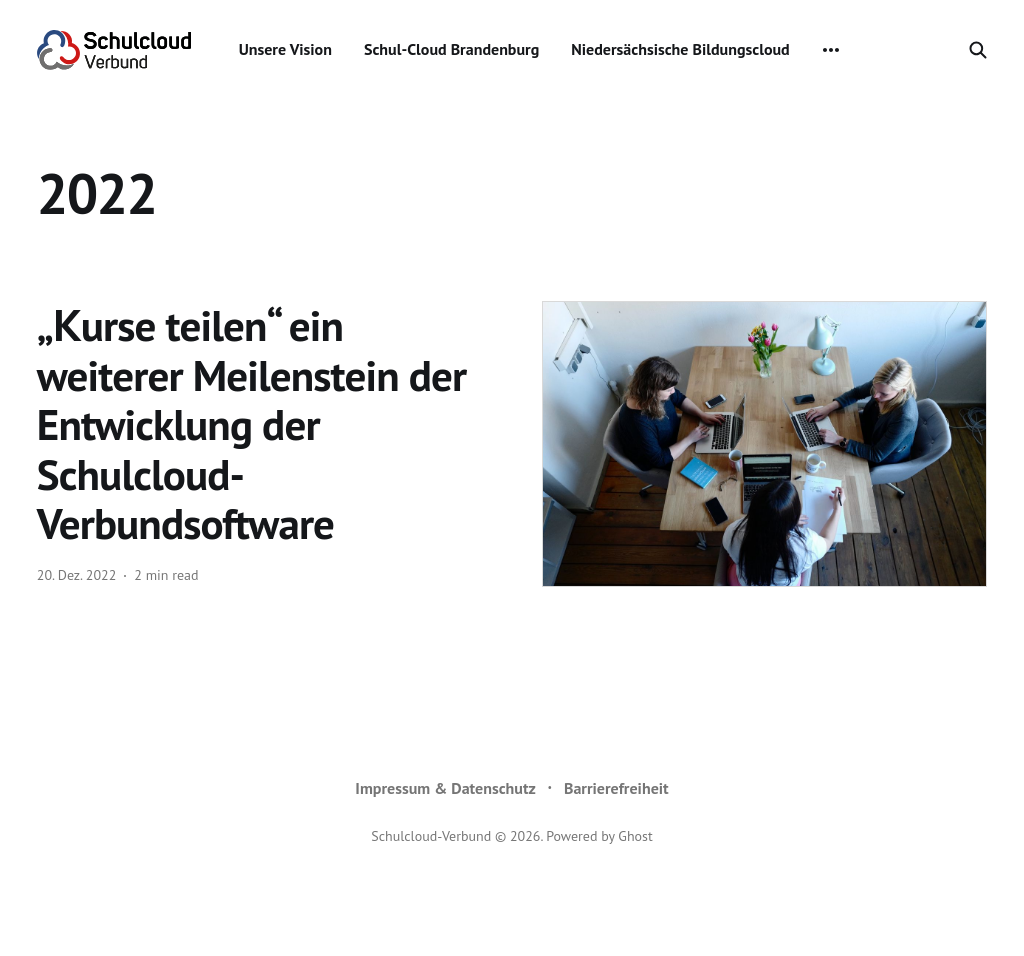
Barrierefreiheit (616, 788)
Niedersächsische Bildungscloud (680, 49)
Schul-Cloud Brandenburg (451, 49)
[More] (831, 50)
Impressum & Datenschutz (445, 788)
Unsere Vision (285, 49)
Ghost (635, 836)
